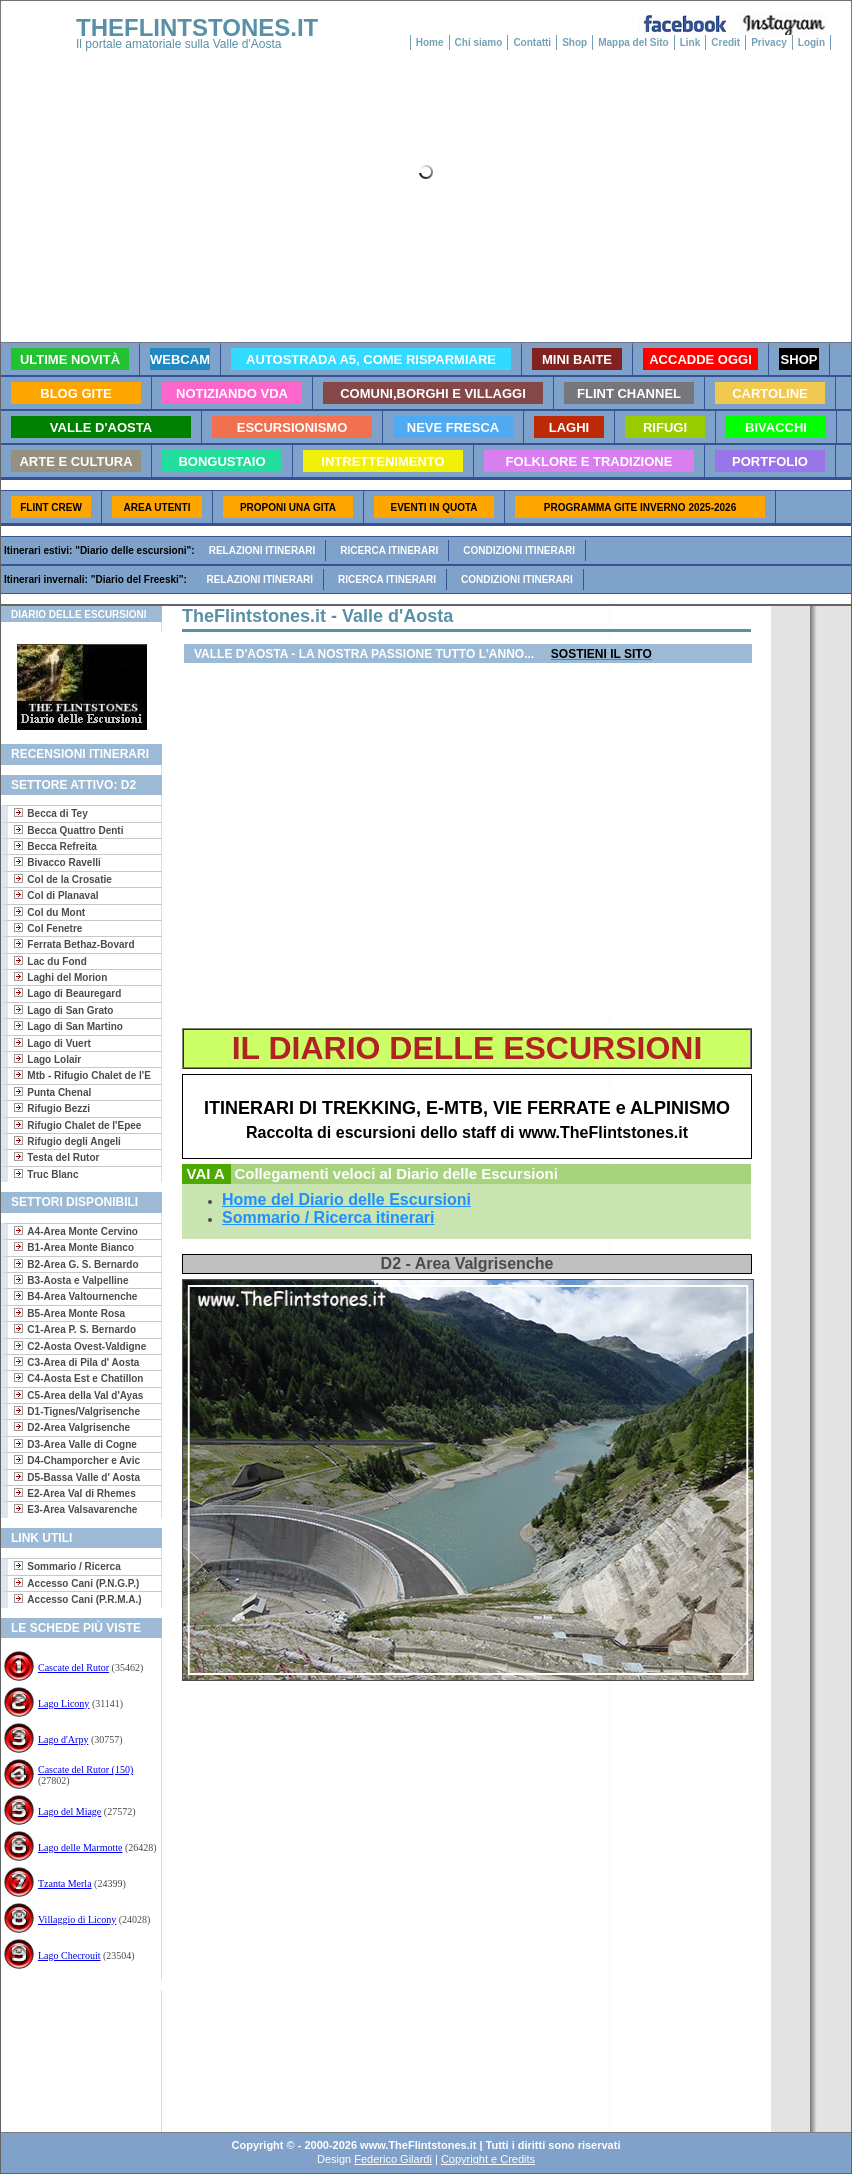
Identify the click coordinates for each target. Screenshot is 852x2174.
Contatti (532, 42)
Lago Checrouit (69, 1955)
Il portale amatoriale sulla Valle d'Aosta (179, 44)
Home (430, 42)
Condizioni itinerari (519, 550)
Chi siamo (479, 42)
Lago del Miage (69, 1811)
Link (690, 42)
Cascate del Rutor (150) (85, 1769)
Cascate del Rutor (73, 1667)
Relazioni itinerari (262, 550)
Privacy (769, 42)
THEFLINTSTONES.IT (197, 27)
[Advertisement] (73, 2054)
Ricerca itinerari (389, 550)
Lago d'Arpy (63, 1739)
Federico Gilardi (393, 2159)
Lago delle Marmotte (80, 1847)
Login (811, 42)
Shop (574, 42)
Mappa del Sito (633, 42)
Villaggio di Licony (77, 1919)
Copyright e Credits (488, 2159)
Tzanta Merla (65, 1883)
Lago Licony (63, 1703)
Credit (725, 42)
